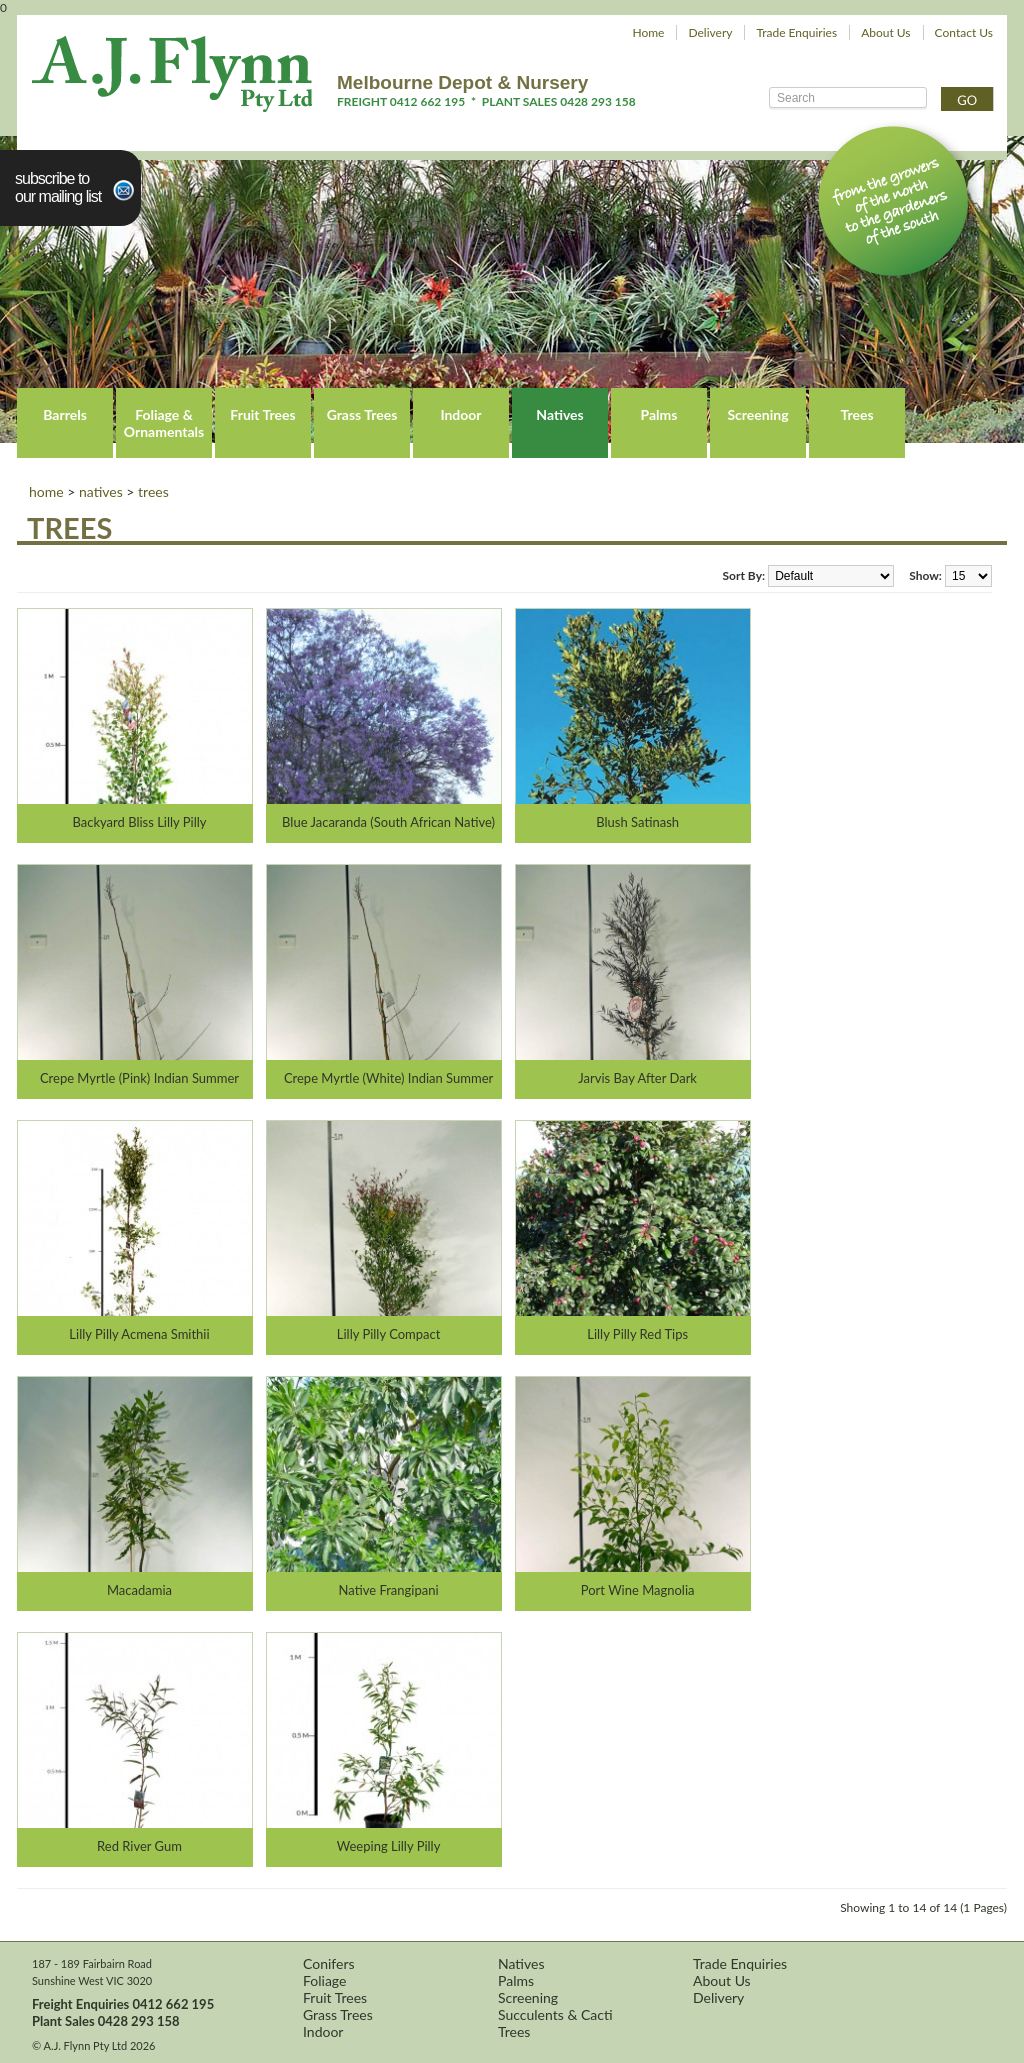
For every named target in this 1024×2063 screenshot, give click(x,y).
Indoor (460, 414)
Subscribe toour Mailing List (58, 187)
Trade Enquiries (796, 32)
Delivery (710, 32)
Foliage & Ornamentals (164, 423)
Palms (659, 414)
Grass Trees (362, 414)
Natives (559, 414)
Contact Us (964, 32)
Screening (757, 414)
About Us (885, 32)
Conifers (329, 1963)
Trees (856, 414)
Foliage (324, 1980)
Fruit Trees (262, 414)
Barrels (65, 414)
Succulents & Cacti (555, 2014)
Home (648, 32)
